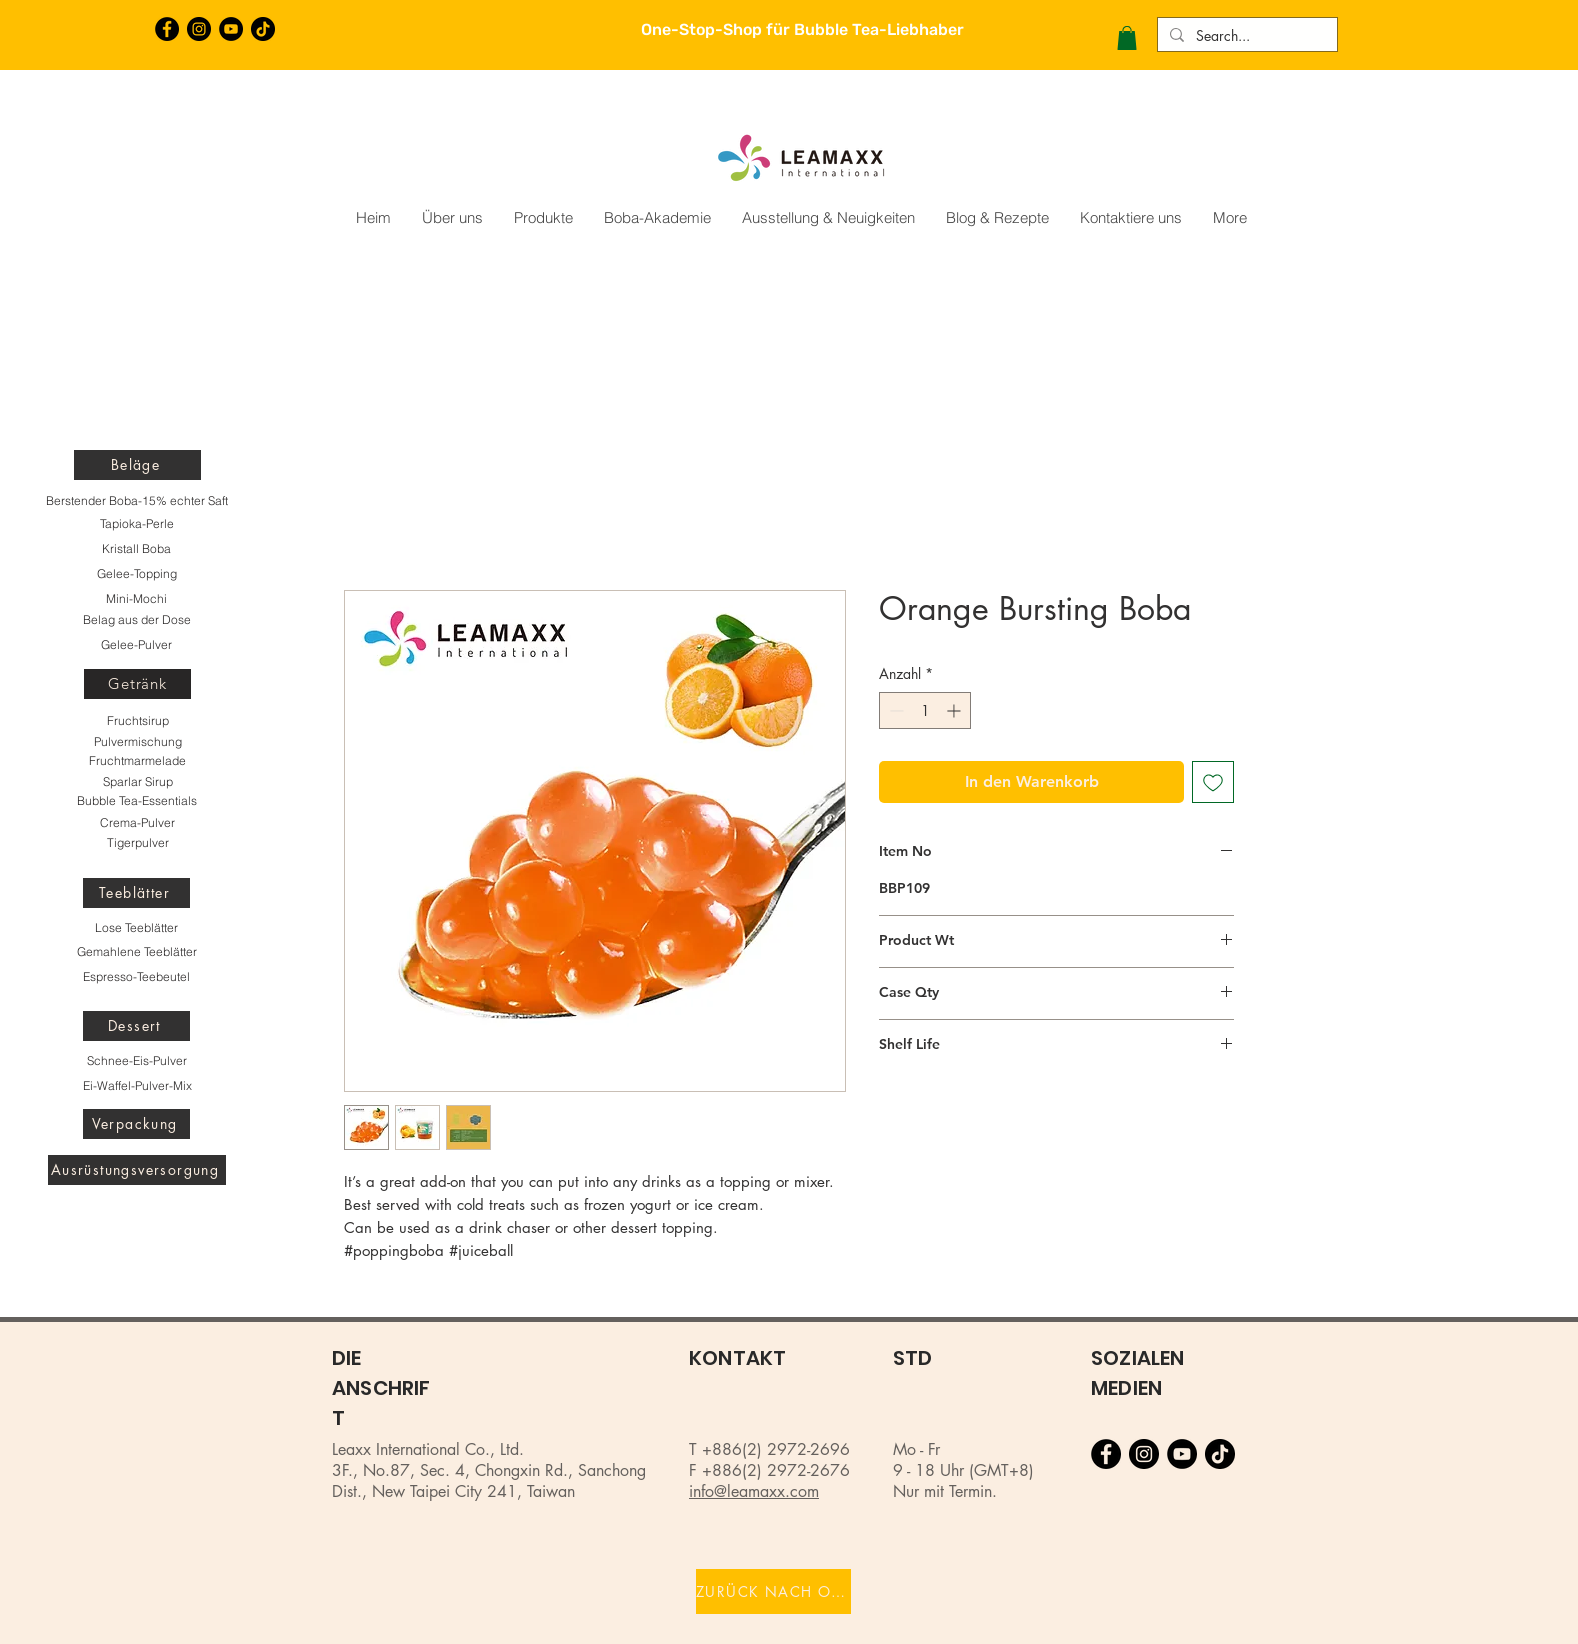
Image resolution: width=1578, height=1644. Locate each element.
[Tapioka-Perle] (136, 524)
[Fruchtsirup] (137, 721)
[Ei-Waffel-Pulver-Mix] (137, 1086)
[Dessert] (136, 1026)
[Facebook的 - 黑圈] (167, 29)
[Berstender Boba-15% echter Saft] (136, 501)
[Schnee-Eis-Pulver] (136, 1061)
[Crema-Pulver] (137, 823)
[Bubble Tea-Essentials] (137, 801)
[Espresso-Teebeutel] (136, 977)
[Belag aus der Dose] (136, 620)
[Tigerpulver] (137, 843)
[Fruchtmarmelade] (137, 761)
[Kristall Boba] (136, 549)
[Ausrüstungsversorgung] (137, 1170)
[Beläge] (137, 465)
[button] (1127, 38)
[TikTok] (263, 29)
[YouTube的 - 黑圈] (231, 29)
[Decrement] (894, 710)
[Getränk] (137, 684)
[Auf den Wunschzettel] (1213, 782)
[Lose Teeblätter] (136, 928)
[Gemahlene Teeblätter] (136, 952)
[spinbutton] (925, 710)
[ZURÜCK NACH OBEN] (773, 1591)
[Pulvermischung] (137, 742)
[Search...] (1245, 36)
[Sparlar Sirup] (137, 782)
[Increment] (955, 710)
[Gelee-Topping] (136, 574)
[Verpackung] (136, 1124)
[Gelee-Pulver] (136, 645)
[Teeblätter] (136, 893)
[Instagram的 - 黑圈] (199, 29)
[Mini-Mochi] (136, 599)
